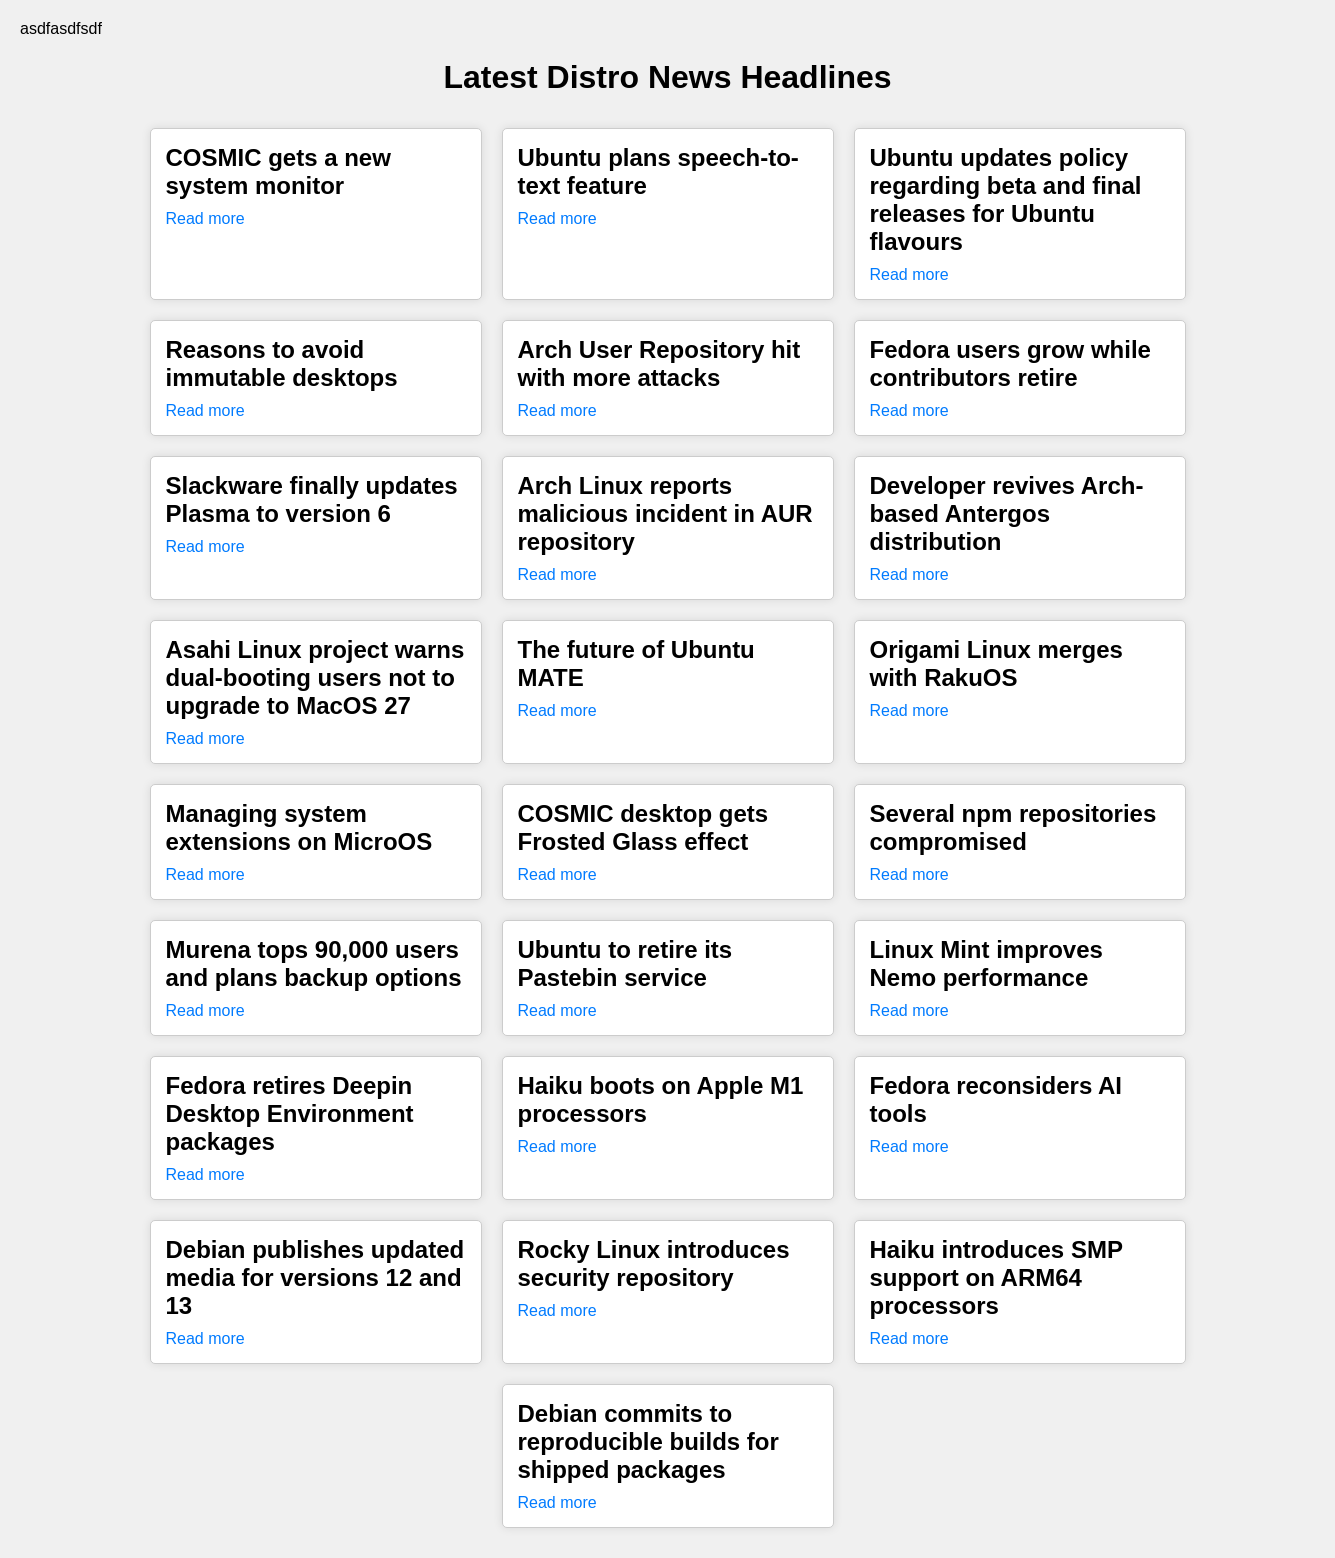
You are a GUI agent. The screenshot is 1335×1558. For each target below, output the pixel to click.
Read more (205, 218)
